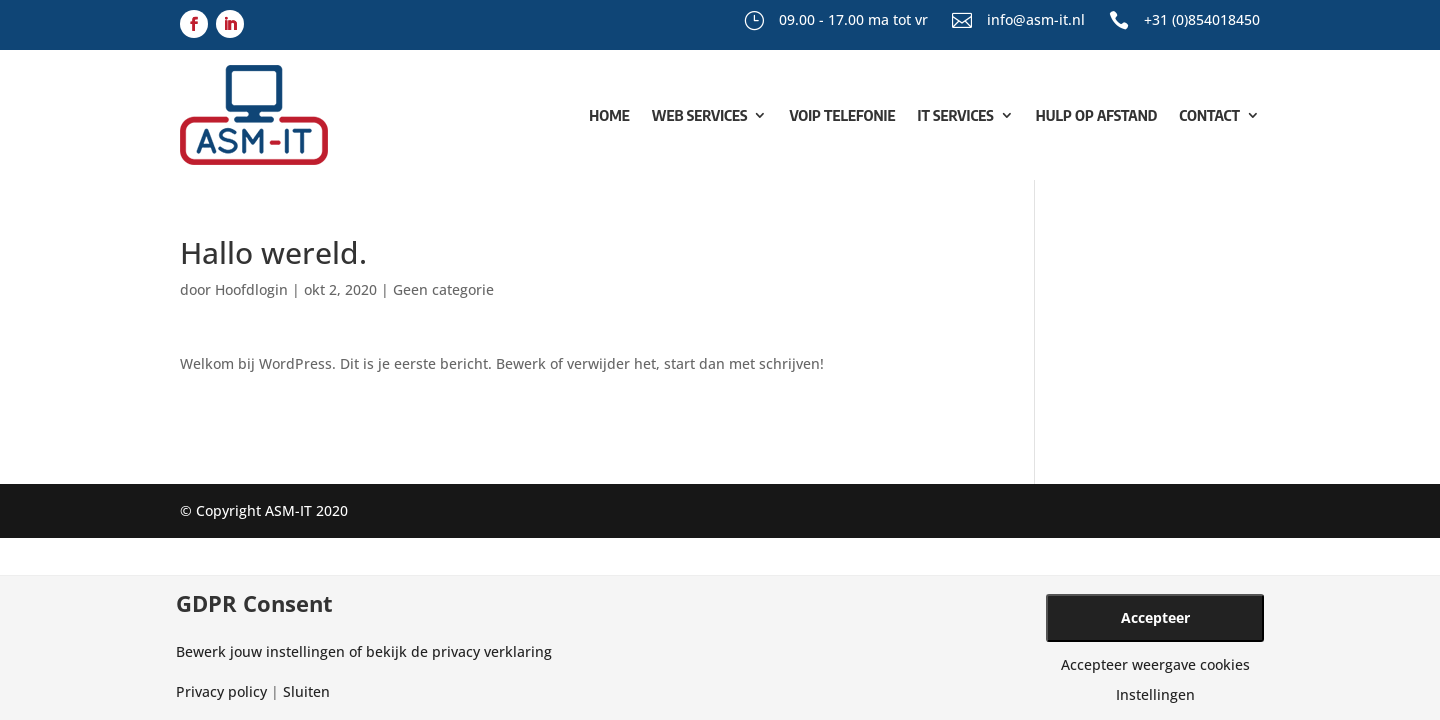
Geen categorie (443, 289)
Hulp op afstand (1097, 115)
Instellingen (1155, 695)
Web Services (700, 115)
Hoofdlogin (251, 289)
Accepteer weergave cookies (1155, 665)
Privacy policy (221, 692)
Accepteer (1155, 617)
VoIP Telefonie (842, 115)
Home (609, 115)
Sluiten (306, 692)
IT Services (956, 115)
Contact (1209, 115)
